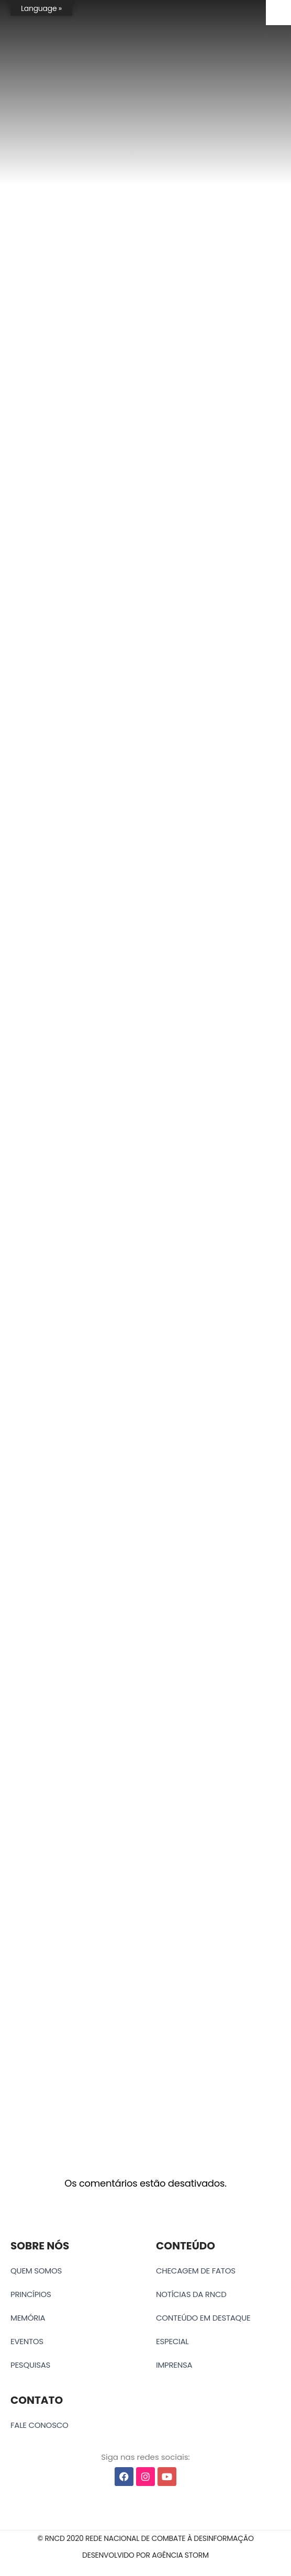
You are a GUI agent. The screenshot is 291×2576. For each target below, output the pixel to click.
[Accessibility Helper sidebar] (278, 12)
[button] (145, 2538)
